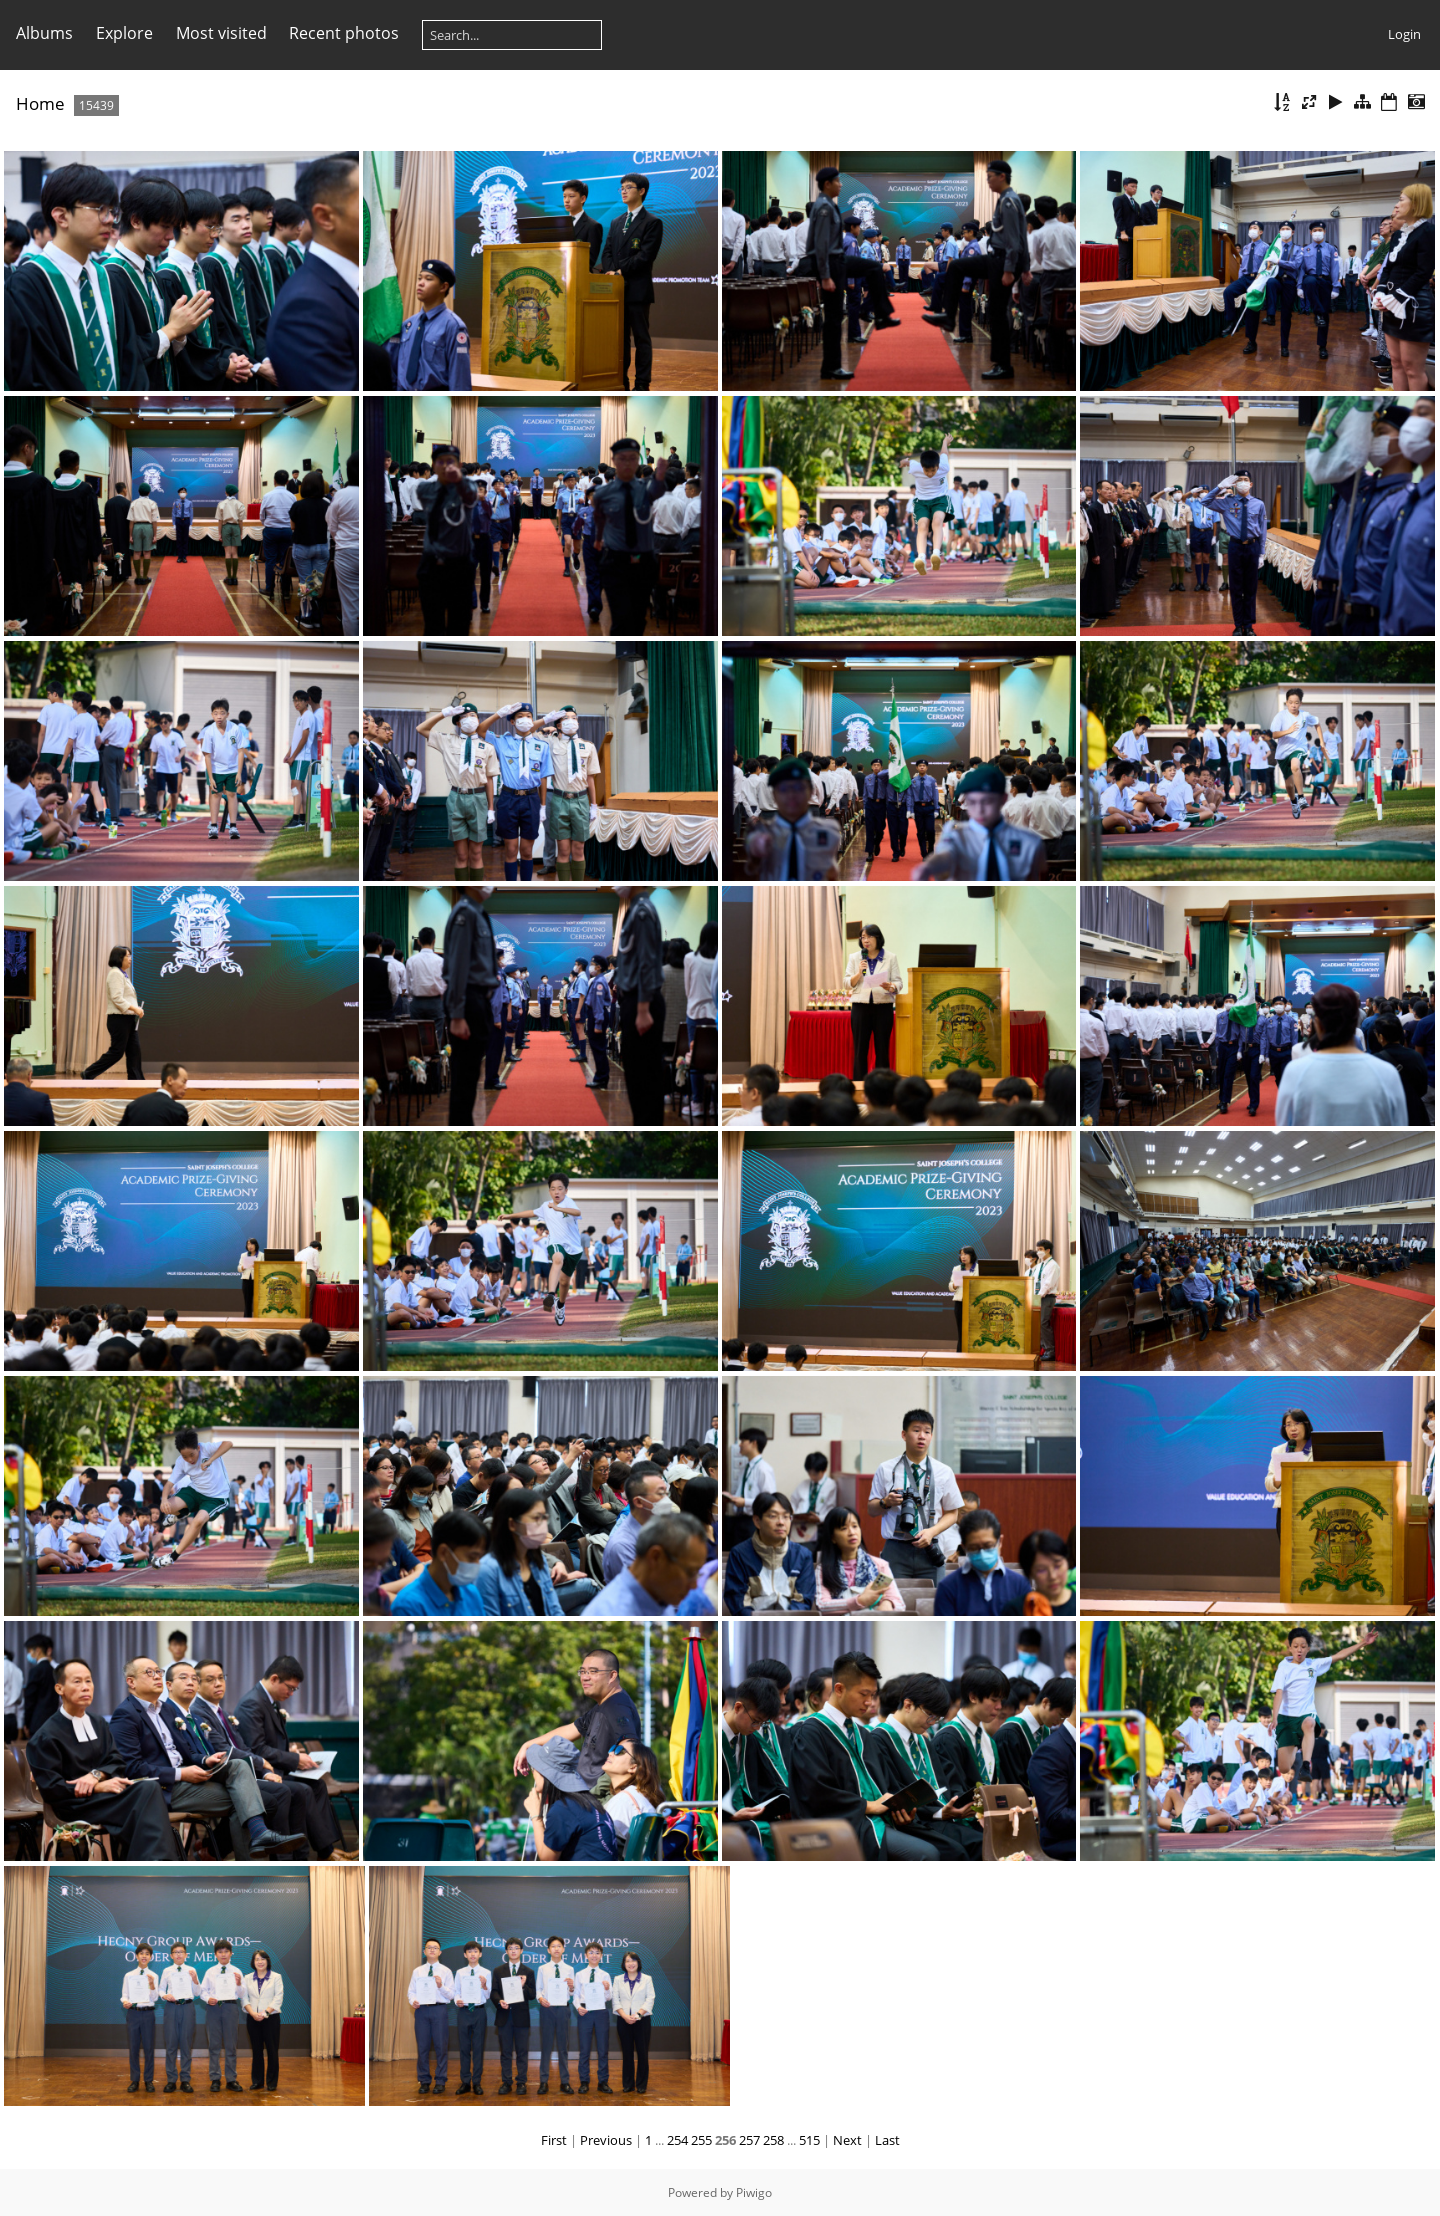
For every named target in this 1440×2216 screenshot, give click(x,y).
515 (809, 2140)
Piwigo (754, 2192)
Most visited (221, 33)
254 (677, 2140)
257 (749, 2140)
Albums (44, 33)
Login (1404, 34)
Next (847, 2140)
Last (887, 2140)
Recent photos (344, 33)
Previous (606, 2140)
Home (40, 103)
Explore (124, 33)
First (554, 2140)
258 (773, 2140)
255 (701, 2140)
